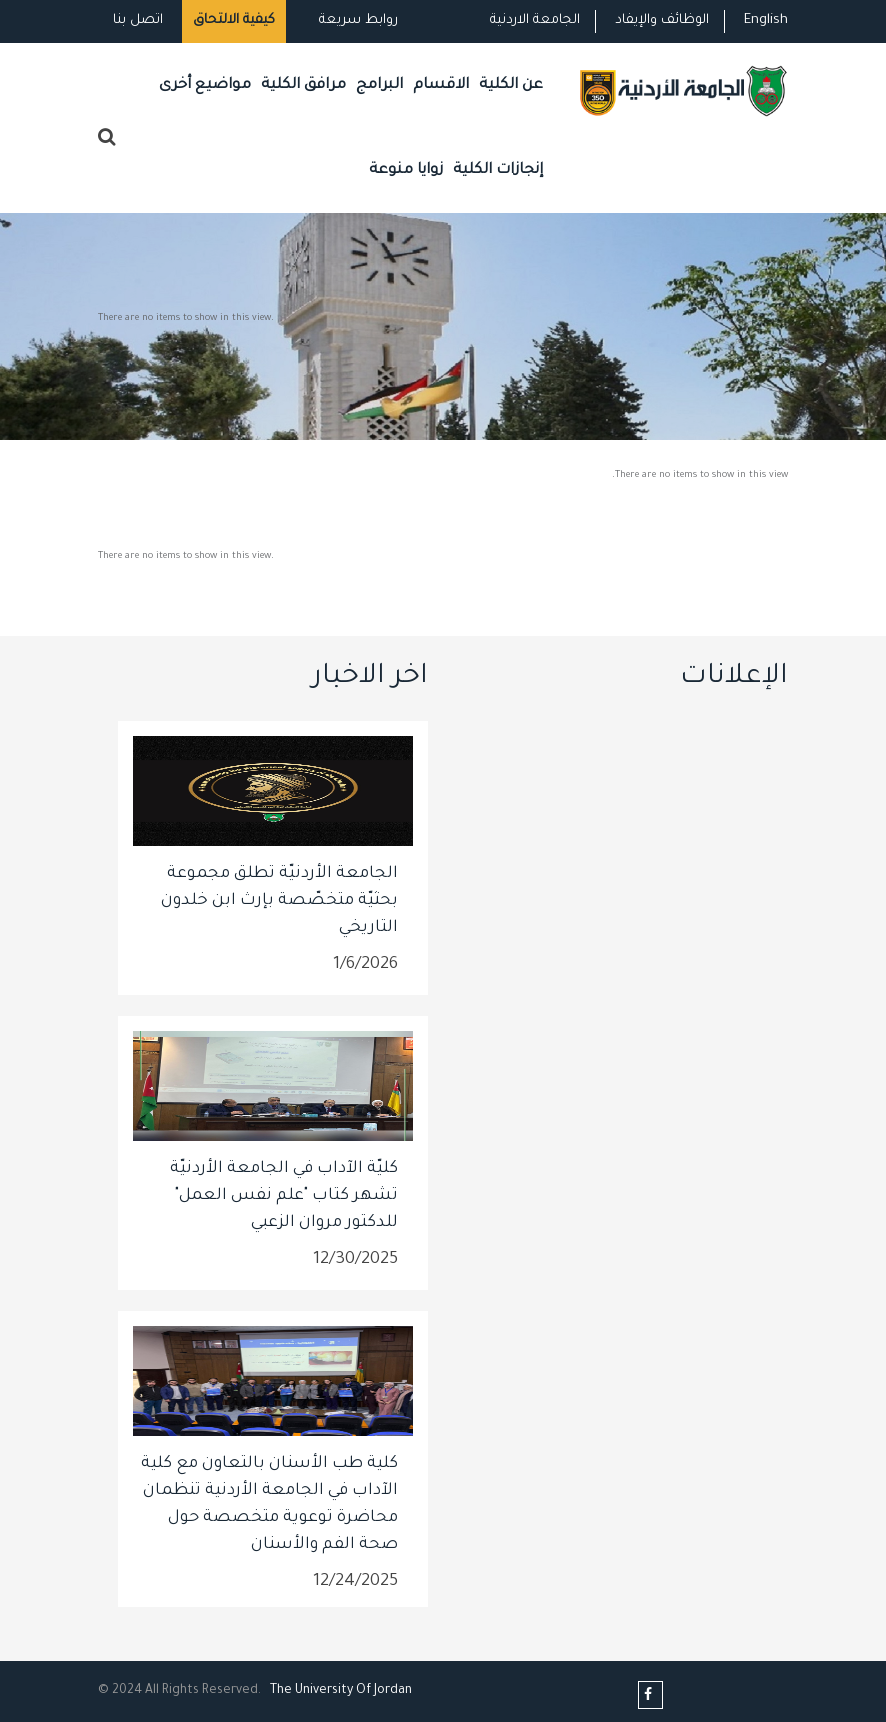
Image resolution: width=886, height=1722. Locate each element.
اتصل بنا (138, 20)
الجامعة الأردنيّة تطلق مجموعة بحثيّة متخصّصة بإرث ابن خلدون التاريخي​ (279, 901)
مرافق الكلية (303, 85)
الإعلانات (734, 678)
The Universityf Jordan (341, 1691)
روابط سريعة (356, 20)
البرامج (379, 85)
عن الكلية (511, 85)
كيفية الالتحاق (234, 20)
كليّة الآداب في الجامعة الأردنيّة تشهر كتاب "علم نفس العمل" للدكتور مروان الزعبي (284, 1196)
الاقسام (441, 85)
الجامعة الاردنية (535, 20)
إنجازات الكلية (498, 170)
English (766, 20)
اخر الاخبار (370, 678)
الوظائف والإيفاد (662, 20)
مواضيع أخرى (205, 85)
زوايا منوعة (406, 170)
